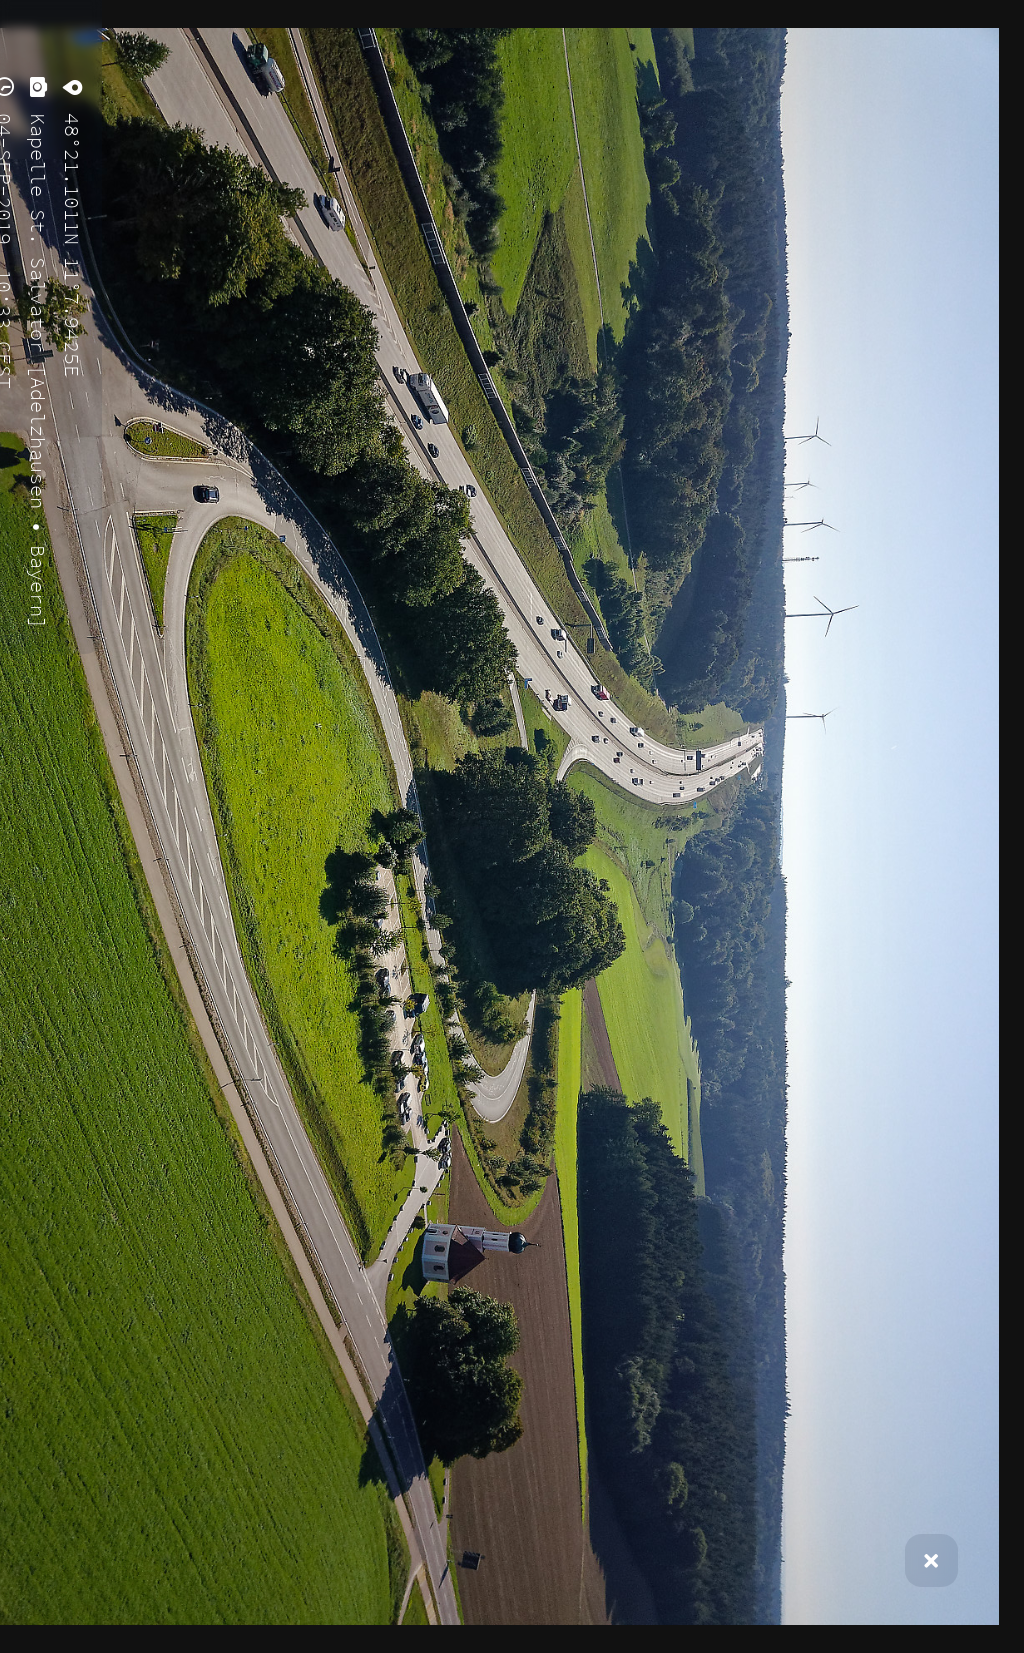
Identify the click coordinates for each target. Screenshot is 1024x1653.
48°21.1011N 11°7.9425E (72, 239)
